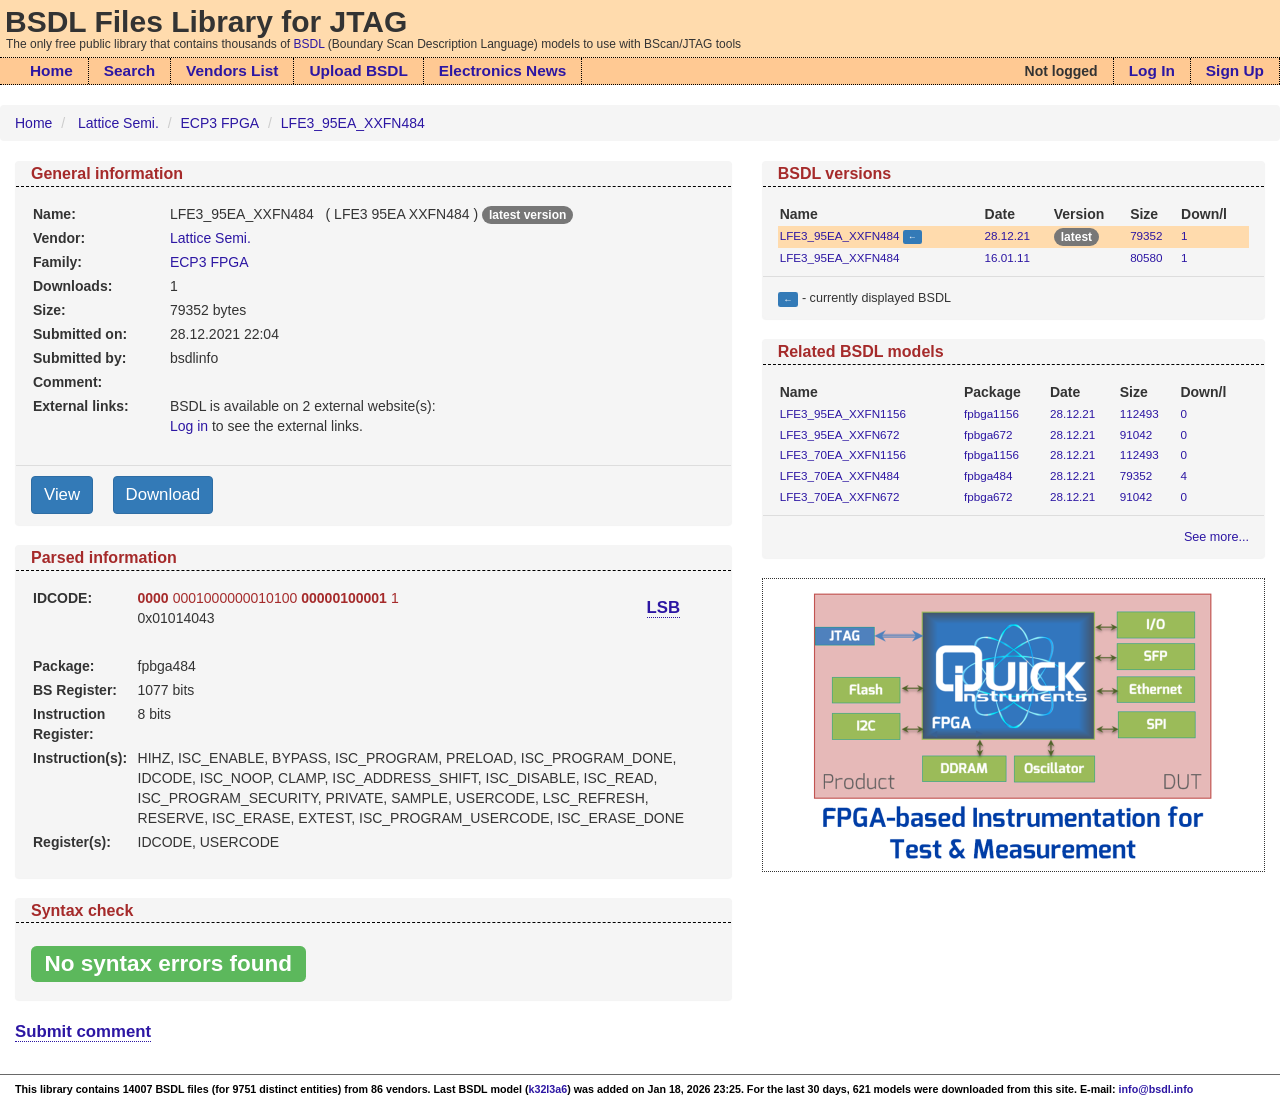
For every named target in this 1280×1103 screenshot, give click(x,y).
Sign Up (1235, 70)
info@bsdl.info (1156, 1089)
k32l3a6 (548, 1089)
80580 (1146, 257)
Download (163, 494)
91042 (1136, 434)
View (62, 494)
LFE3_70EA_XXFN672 (840, 496)
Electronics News (502, 70)
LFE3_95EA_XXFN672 (840, 434)
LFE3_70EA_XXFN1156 (843, 454)
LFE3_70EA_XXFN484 (840, 475)
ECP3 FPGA (220, 123)
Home (51, 70)
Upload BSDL (358, 70)
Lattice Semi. (118, 123)
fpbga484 (988, 475)
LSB (664, 607)
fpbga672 (988, 434)
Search (129, 70)
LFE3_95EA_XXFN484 (353, 123)
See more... (1216, 537)
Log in (189, 426)
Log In (1152, 70)
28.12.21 (1007, 235)
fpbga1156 (991, 413)
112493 (1139, 413)
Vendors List (232, 70)
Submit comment (83, 1031)
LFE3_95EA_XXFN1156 (843, 413)
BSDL (309, 44)
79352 (1146, 235)
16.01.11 (1007, 257)
